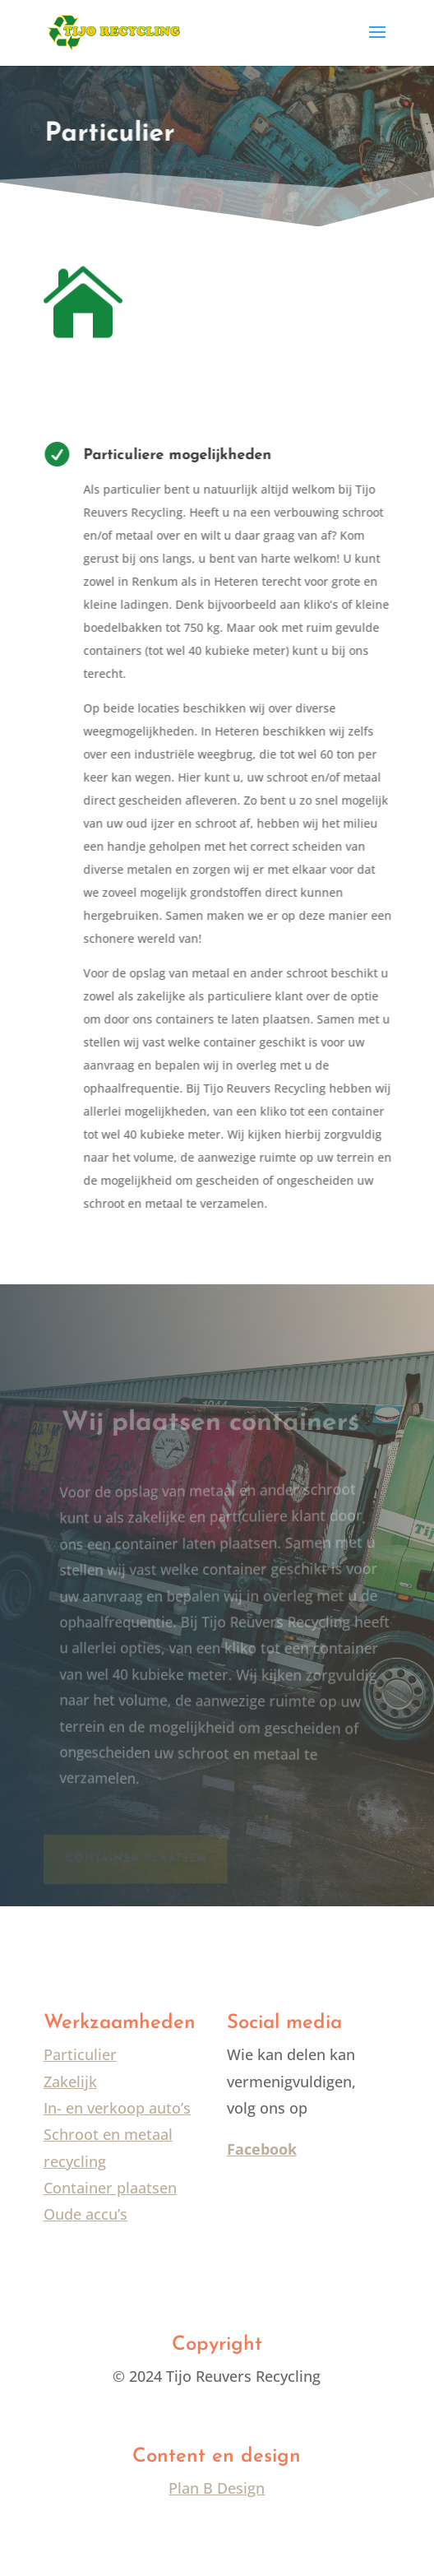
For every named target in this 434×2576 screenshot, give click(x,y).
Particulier (80, 2054)
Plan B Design (217, 2488)
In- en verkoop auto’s (117, 2108)
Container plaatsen (110, 2188)
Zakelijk (70, 2081)
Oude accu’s (85, 2214)
